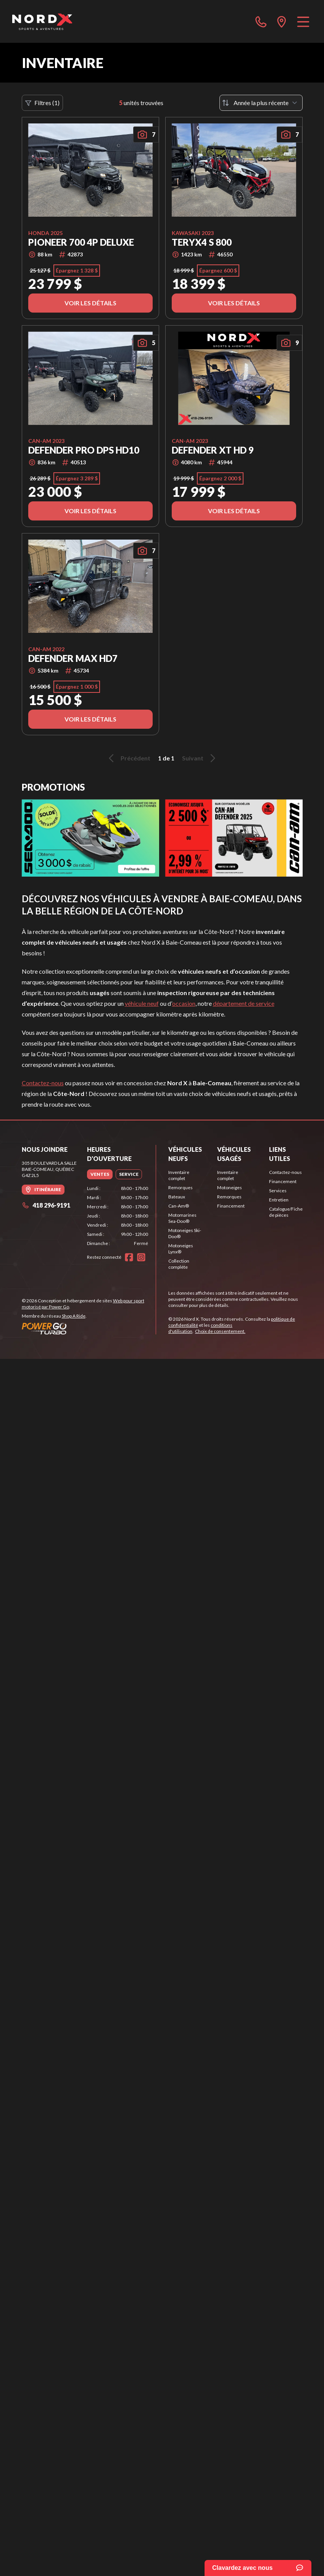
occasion (183, 1003)
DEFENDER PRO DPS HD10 (83, 450)
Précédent (128, 758)
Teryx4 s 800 (202, 242)
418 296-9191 (46, 1205)
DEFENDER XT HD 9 (213, 450)
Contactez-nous (43, 1082)
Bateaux (176, 1197)
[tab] (100, 1174)
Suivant (200, 758)
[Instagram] (141, 1257)
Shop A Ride (73, 1316)
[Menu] (303, 21)
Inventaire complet (178, 1175)
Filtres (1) (42, 102)
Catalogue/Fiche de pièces (286, 1212)
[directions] (281, 21)
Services (278, 1190)
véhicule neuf (142, 1003)
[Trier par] (261, 103)
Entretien (279, 1200)
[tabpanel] (117, 1216)
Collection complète (178, 1264)
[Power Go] (89, 1328)
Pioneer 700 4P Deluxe (81, 242)
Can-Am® (178, 1206)
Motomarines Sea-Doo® (182, 1218)
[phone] (261, 21)
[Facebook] (129, 1257)
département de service (243, 1003)
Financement (231, 1206)
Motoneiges (229, 1187)
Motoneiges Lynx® (180, 1249)
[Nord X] (42, 21)
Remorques (180, 1187)
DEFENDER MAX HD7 (73, 658)
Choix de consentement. (220, 1331)
